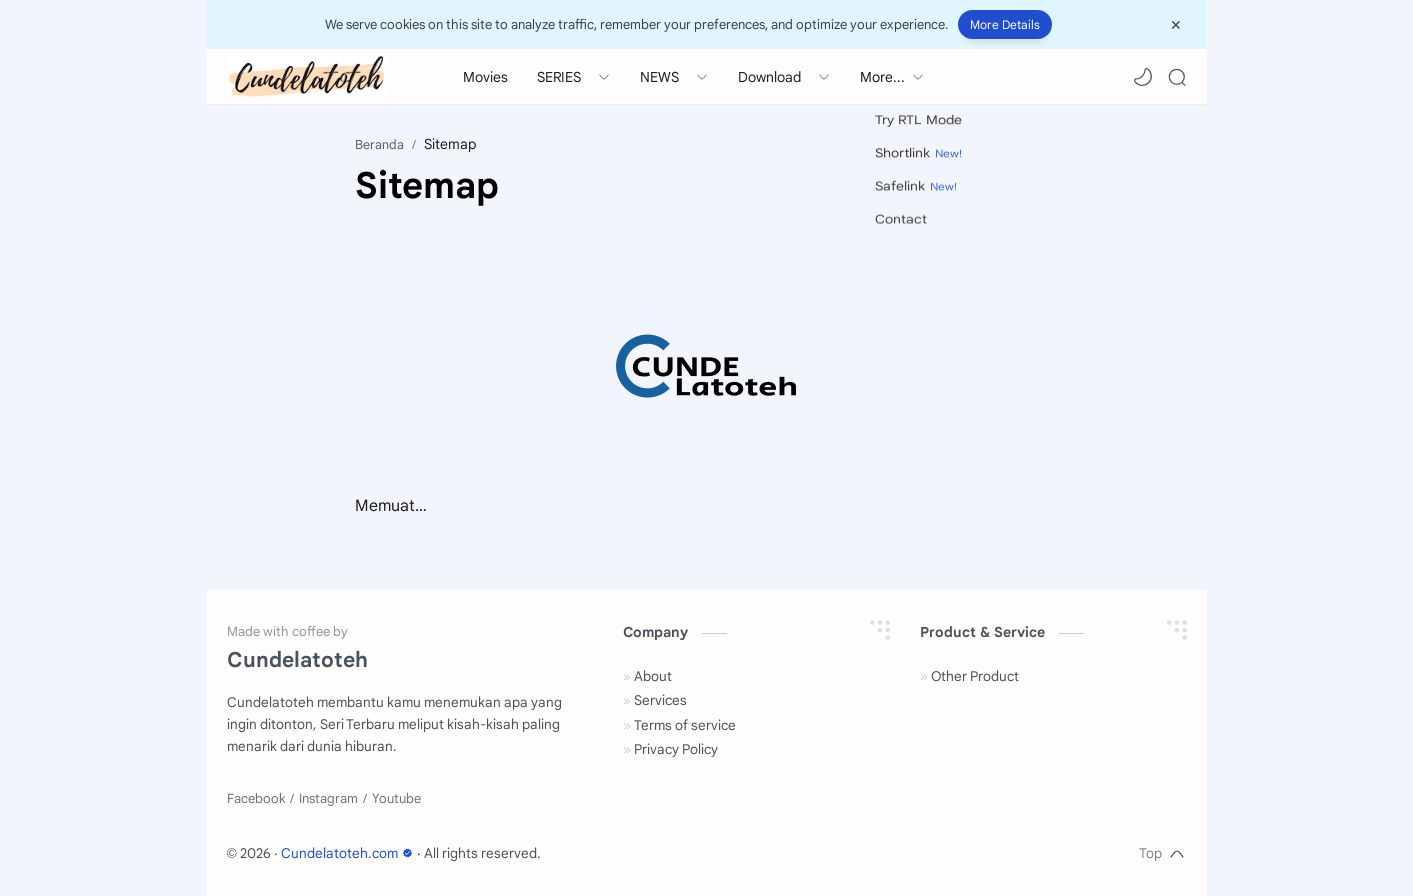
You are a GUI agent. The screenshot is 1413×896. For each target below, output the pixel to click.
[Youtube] (396, 799)
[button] (1143, 77)
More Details (1005, 24)
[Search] (1177, 77)
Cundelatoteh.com (349, 853)
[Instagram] (328, 799)
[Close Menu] (1176, 25)
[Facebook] (256, 799)
